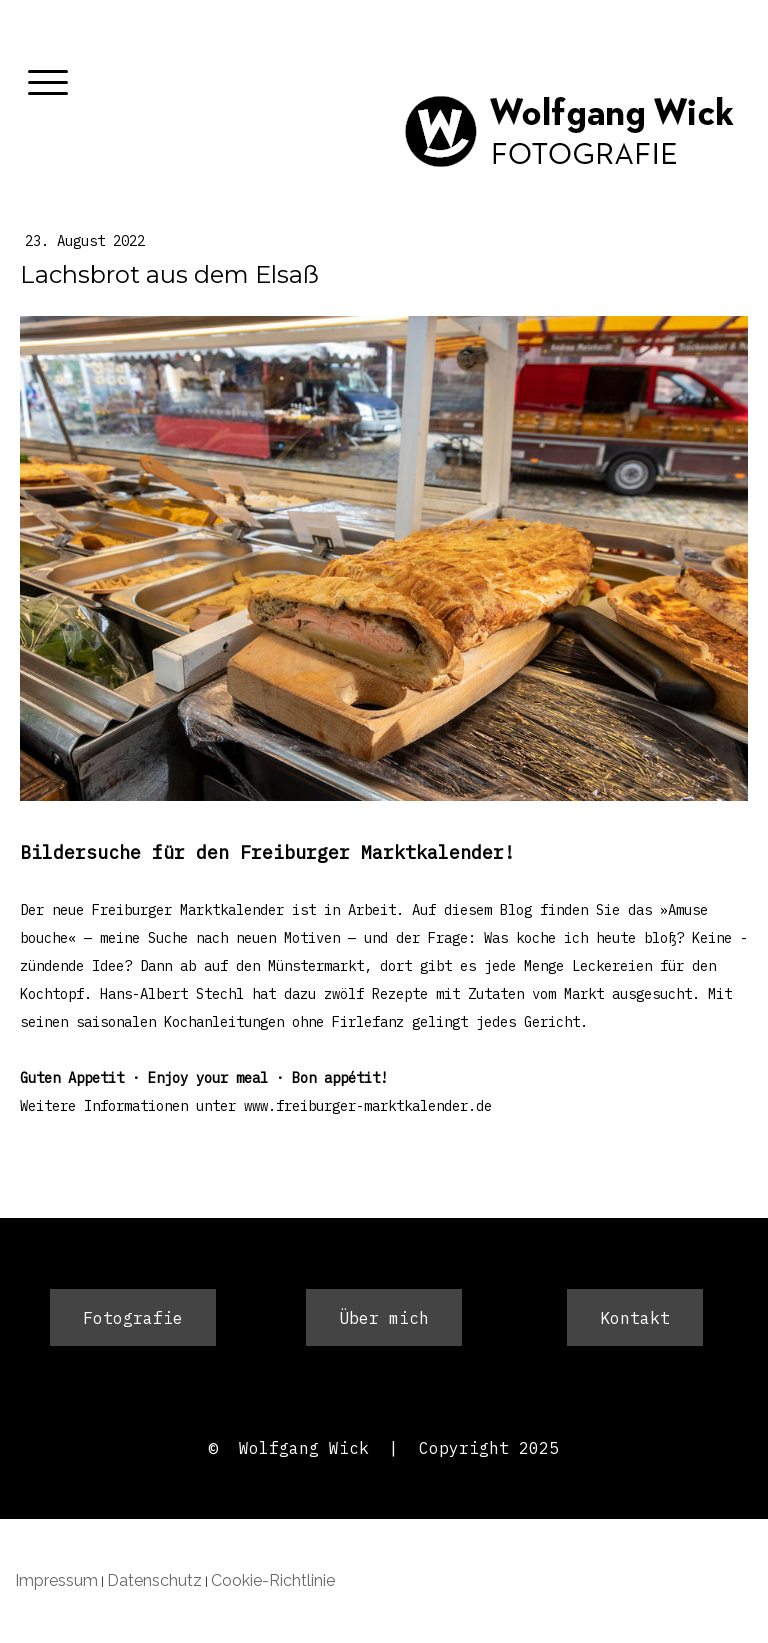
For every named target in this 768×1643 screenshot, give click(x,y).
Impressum (56, 1580)
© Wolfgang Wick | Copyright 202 (379, 1448)
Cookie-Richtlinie (273, 1580)
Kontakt (635, 1318)
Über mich (384, 1318)
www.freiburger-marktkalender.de (368, 1106)
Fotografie (133, 1318)
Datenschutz (154, 1580)
